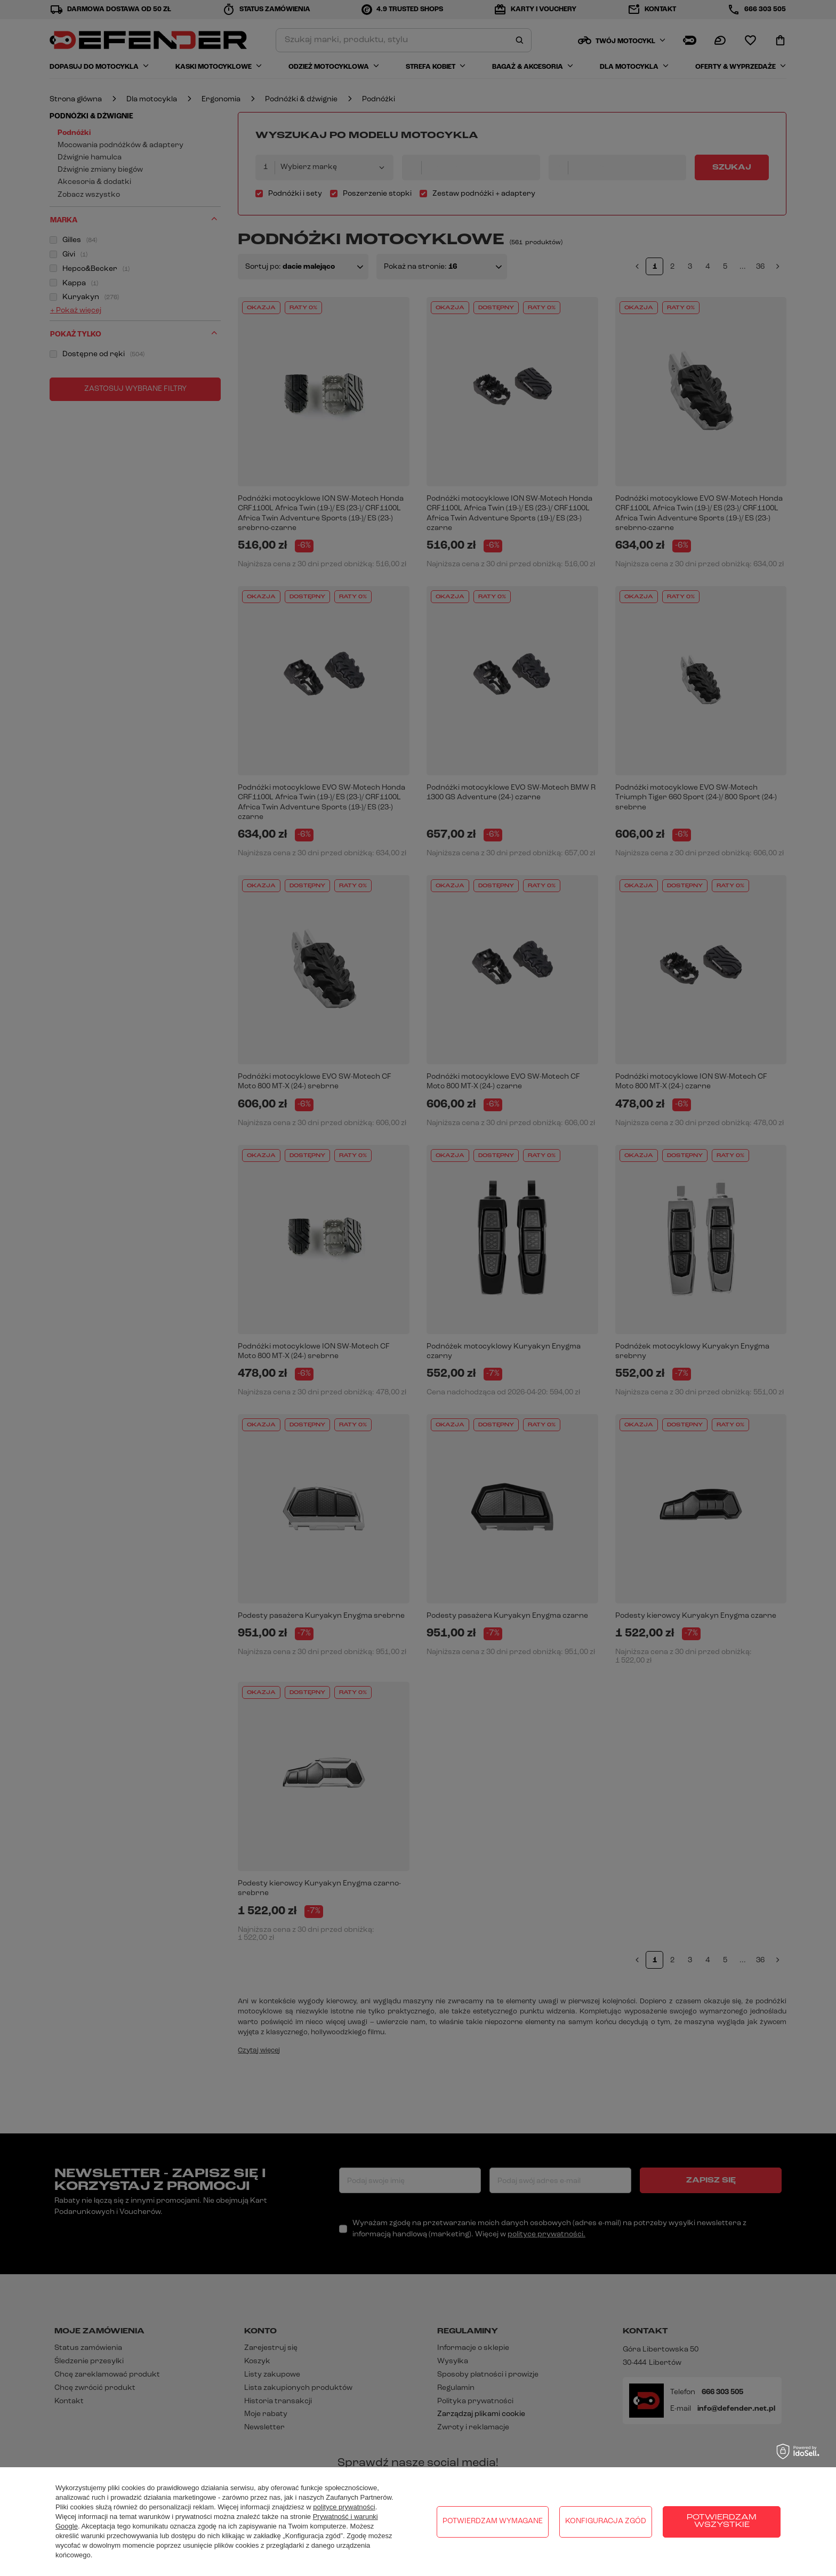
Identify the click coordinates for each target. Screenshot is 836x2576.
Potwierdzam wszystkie (722, 2521)
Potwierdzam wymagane (493, 2521)
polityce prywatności (344, 2507)
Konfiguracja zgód (605, 2521)
